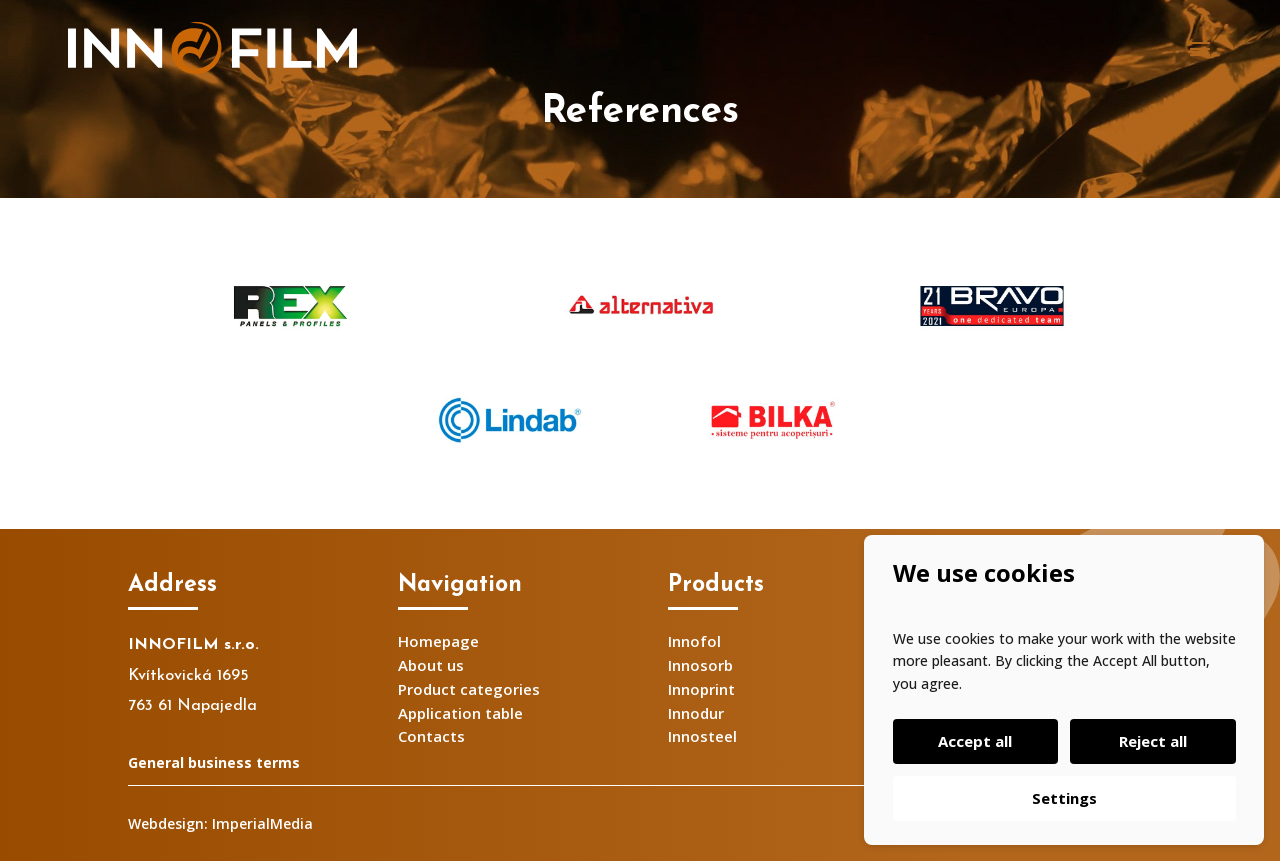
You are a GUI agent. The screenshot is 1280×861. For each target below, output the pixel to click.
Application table (460, 713)
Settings (1064, 798)
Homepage (438, 641)
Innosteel (702, 736)
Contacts (431, 736)
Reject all (1151, 741)
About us (431, 665)
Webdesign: (168, 823)
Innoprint (701, 689)
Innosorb (700, 665)
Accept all (977, 741)
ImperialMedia (262, 823)
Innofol (694, 641)
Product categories (469, 689)
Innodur (696, 713)
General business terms (214, 762)
